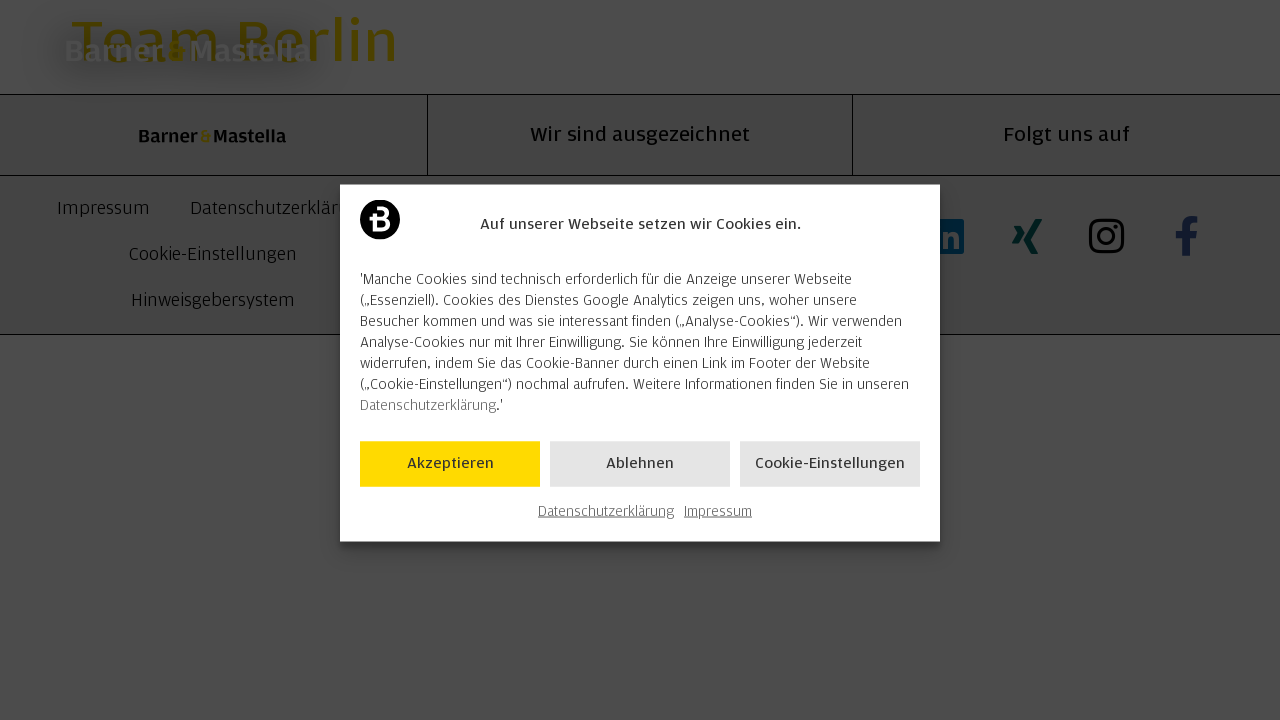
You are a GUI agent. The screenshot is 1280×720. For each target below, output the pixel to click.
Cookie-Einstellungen (830, 473)
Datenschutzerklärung (428, 416)
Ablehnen (640, 473)
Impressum (718, 522)
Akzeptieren (450, 473)
